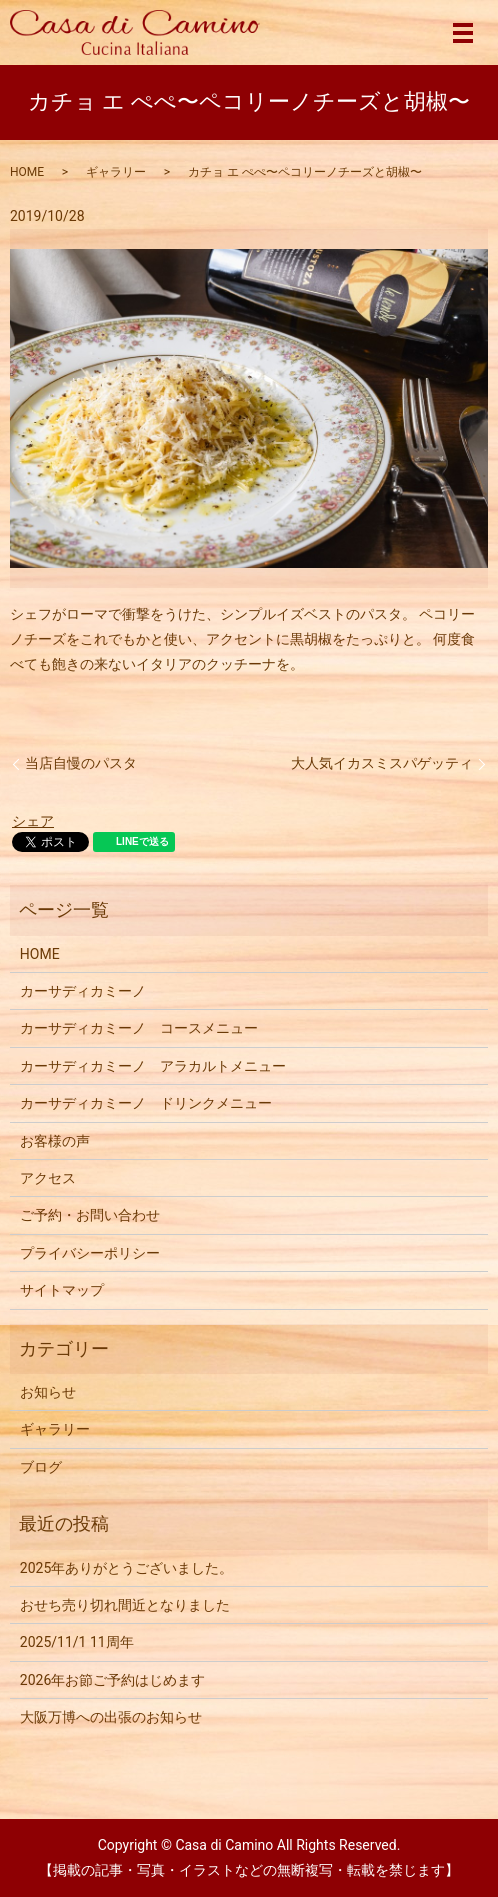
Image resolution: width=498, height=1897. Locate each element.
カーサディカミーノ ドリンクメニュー (146, 1103)
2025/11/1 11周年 (77, 1642)
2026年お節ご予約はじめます (112, 1680)
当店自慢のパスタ (81, 763)
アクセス (48, 1178)
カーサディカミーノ (83, 991)
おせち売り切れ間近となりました (125, 1605)
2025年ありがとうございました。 (126, 1568)
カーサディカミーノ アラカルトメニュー (153, 1066)
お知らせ (48, 1392)
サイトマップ (62, 1290)
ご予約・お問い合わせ (90, 1215)
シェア (33, 821)
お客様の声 (55, 1141)
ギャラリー (116, 172)
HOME (27, 172)
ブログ (41, 1467)
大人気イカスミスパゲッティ (382, 763)
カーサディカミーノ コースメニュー (139, 1028)
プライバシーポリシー (90, 1253)
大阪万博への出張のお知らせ (111, 1717)
